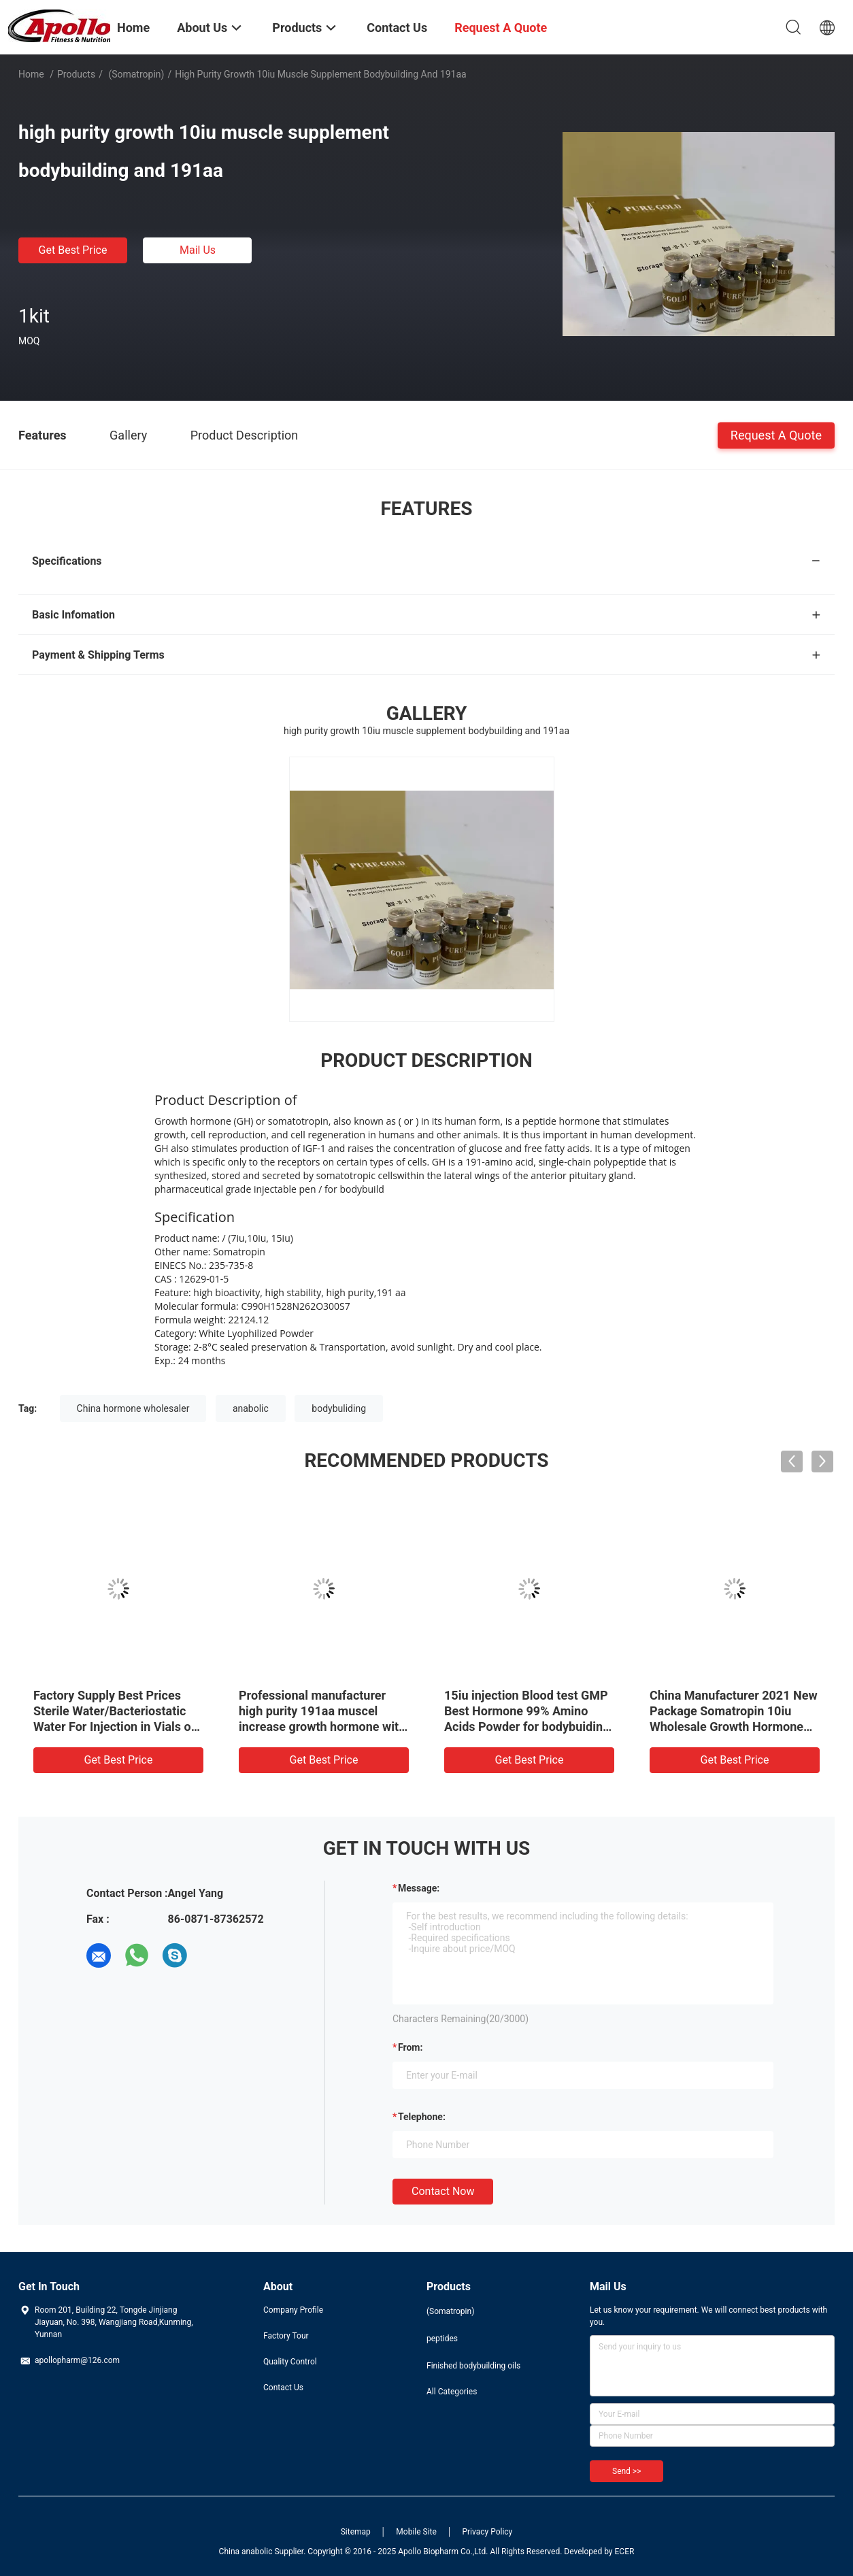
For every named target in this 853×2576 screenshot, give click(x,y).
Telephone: (422, 2116)
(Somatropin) (135, 74)
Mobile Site (416, 2532)
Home (31, 74)
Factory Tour (286, 2336)
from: (410, 2047)
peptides (442, 2338)
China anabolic (246, 2551)
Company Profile (293, 2310)
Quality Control (290, 2361)
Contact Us (283, 2387)
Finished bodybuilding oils (473, 2366)
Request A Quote (776, 434)
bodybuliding (339, 1408)
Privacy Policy (487, 2532)
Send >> (626, 2471)
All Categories (451, 2391)
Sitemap (356, 2532)
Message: (418, 1888)
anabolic (251, 1408)
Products (76, 74)
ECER (625, 2551)
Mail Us (198, 250)
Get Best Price (73, 250)
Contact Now (443, 2191)
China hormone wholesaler (133, 1408)
